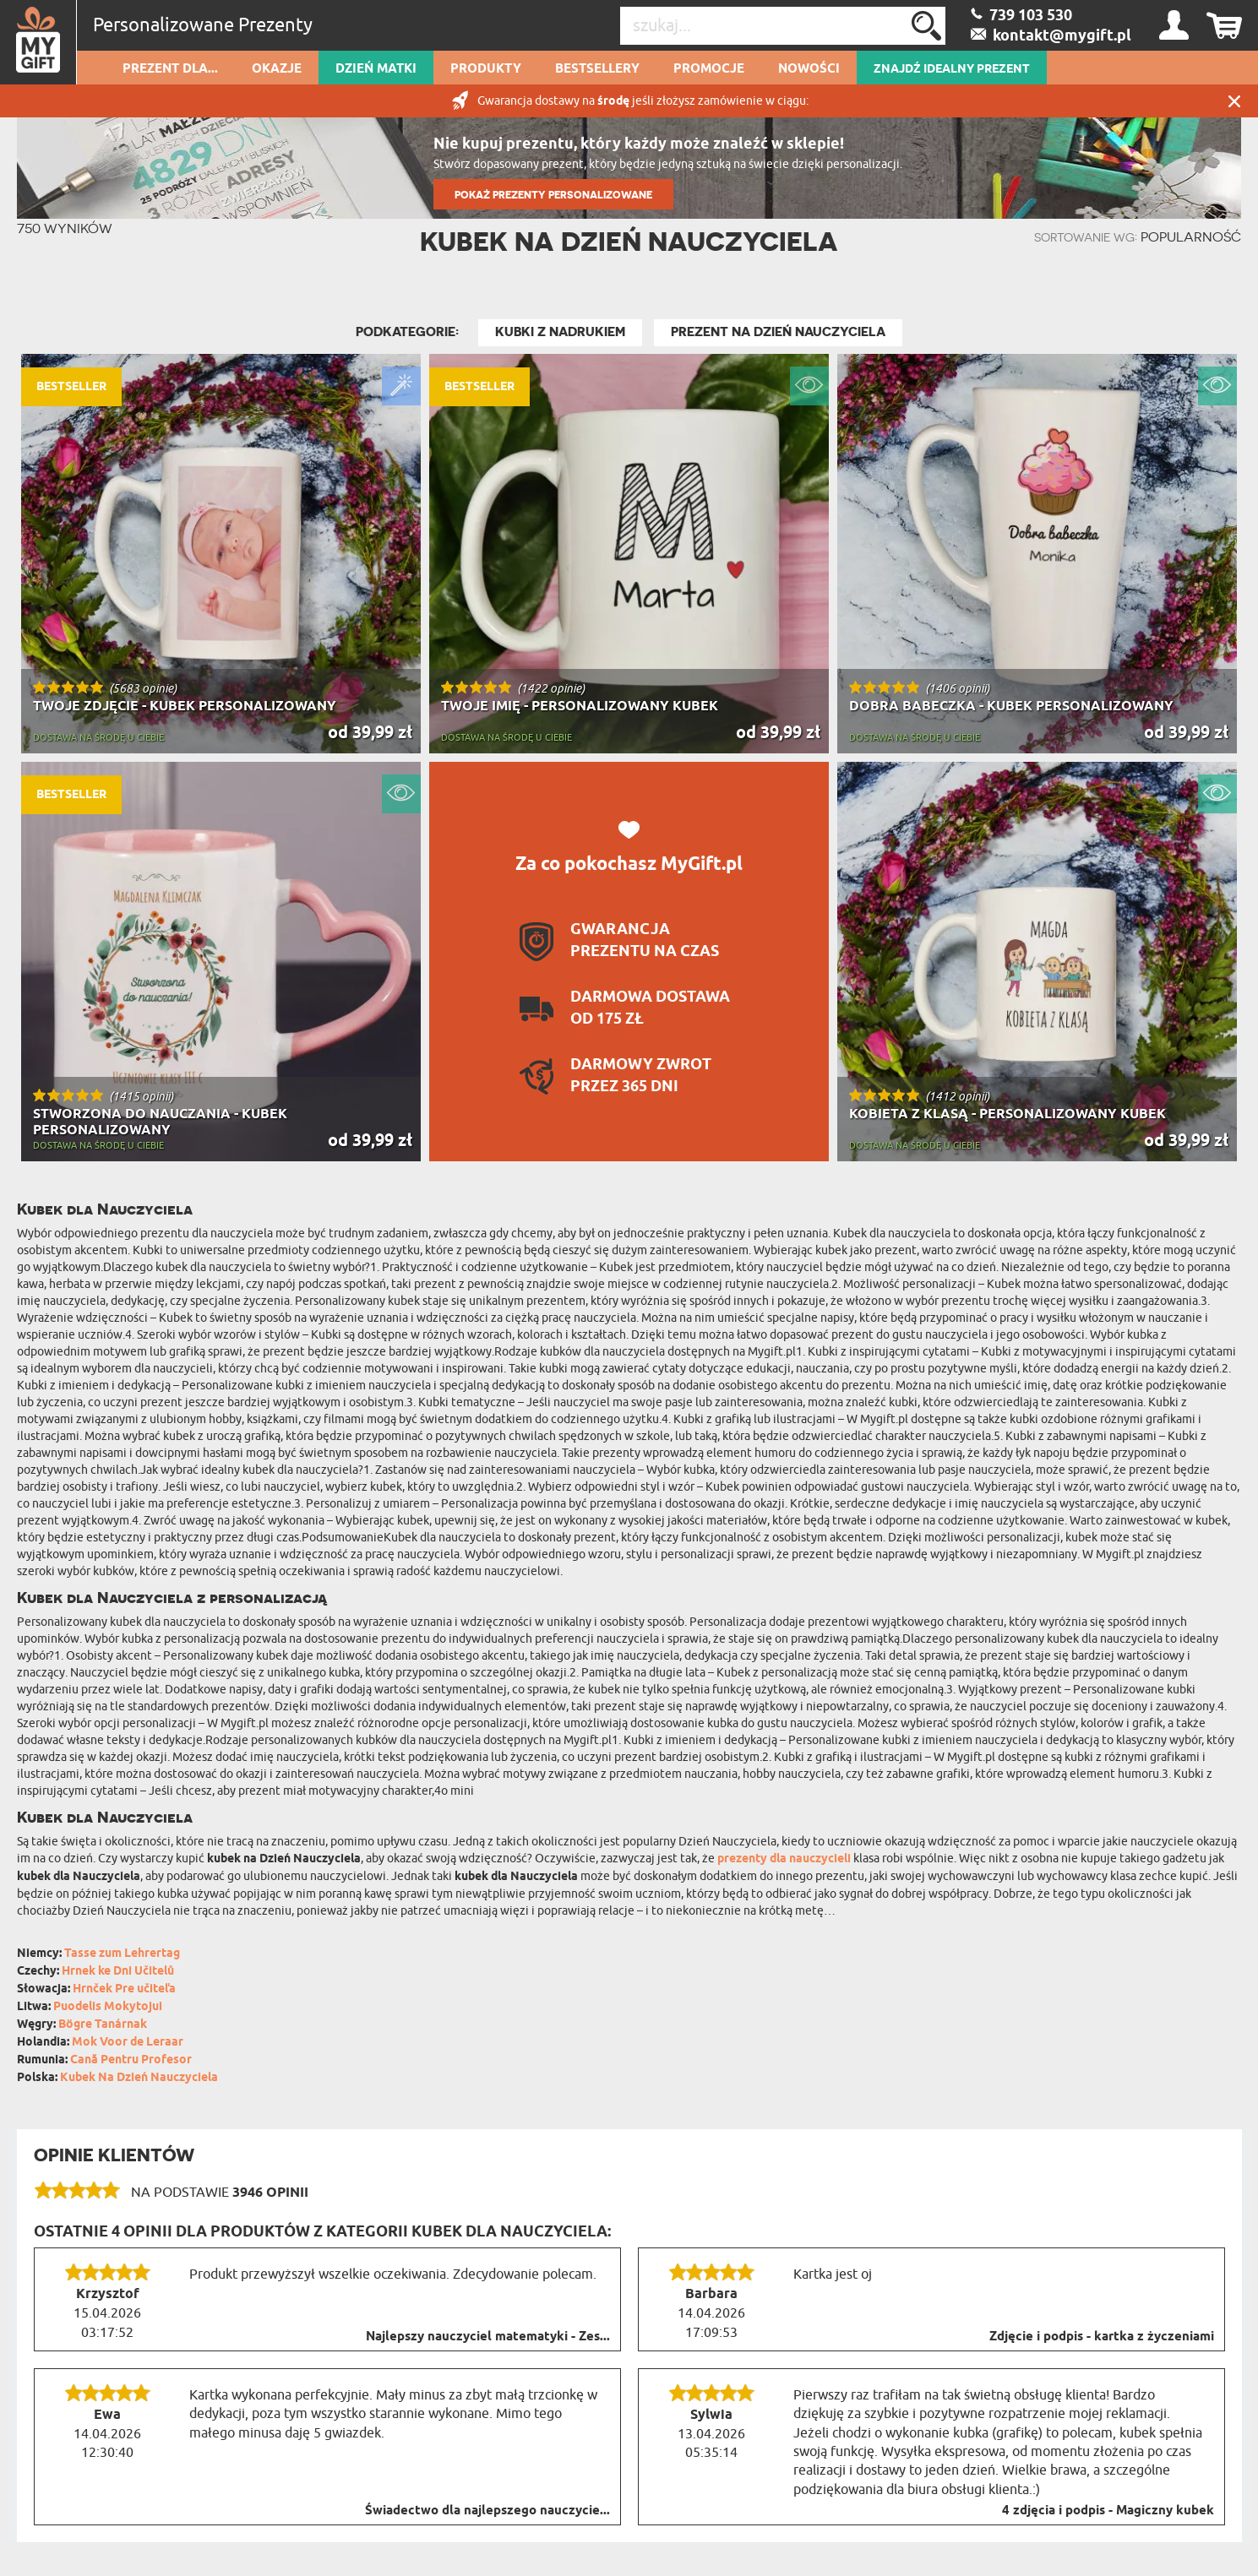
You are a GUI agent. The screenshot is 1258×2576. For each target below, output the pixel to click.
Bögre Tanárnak (102, 2025)
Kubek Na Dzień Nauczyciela (139, 2078)
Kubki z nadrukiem (560, 332)
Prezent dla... (170, 69)
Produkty (485, 69)
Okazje (277, 69)
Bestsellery (597, 69)
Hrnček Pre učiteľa (124, 1989)
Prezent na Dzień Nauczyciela (778, 332)
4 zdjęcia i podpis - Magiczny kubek (1108, 2511)
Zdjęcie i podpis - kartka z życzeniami (1101, 2337)
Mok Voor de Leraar (127, 2043)
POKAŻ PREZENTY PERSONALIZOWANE (553, 194)
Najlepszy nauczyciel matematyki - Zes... (488, 2337)
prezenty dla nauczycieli (784, 1859)
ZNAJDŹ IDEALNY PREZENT (952, 69)
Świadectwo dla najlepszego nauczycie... (487, 2511)
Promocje (708, 69)
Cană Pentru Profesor (131, 2060)
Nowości (809, 69)
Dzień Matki (376, 69)
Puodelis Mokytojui (107, 2007)
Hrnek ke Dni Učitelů (118, 1972)
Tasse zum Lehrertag (122, 1954)
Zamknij (1234, 100)
